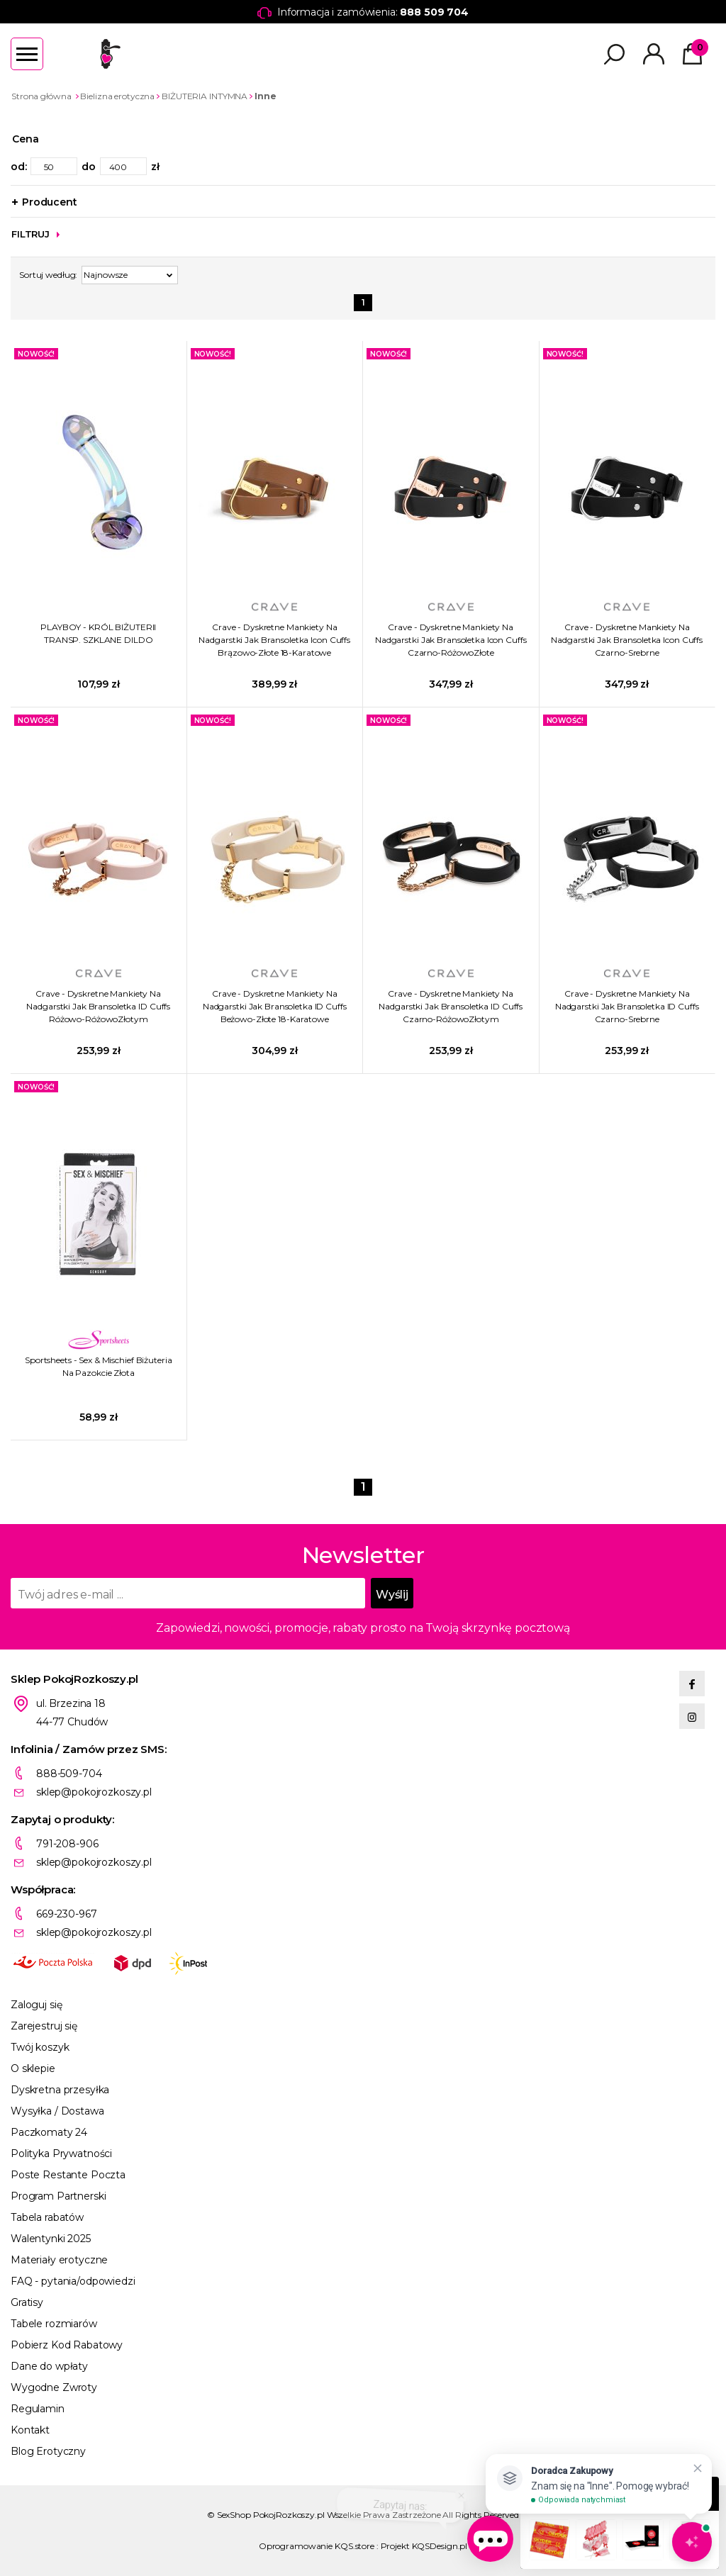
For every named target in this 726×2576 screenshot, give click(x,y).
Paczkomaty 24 (49, 2132)
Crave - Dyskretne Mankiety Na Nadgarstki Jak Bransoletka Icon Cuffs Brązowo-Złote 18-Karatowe (274, 640)
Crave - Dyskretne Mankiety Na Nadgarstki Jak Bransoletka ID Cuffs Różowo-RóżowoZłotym (98, 1006)
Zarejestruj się (44, 2026)
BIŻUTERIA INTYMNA (204, 96)
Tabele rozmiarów (54, 2323)
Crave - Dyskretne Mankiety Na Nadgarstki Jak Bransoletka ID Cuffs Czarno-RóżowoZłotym (451, 1006)
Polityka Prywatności (61, 2153)
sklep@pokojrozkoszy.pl (94, 1792)
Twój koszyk (40, 2047)
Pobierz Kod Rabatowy (67, 2345)
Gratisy (27, 2302)
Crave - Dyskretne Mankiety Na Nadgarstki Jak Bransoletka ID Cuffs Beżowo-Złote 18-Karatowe (275, 1006)
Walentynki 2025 (51, 2238)
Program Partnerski (58, 2196)
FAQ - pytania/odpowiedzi (73, 2281)
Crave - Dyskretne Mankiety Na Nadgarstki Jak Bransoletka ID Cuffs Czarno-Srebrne (627, 1006)
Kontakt (30, 2430)
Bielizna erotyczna (117, 96)
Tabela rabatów (47, 2217)
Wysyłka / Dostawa (57, 2111)
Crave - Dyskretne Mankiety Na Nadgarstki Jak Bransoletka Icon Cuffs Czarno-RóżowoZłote (451, 640)
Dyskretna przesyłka (60, 2089)
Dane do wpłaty (49, 2366)
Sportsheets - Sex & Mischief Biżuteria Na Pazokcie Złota (98, 1366)
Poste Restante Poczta (68, 2174)
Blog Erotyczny (48, 2451)
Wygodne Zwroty (54, 2387)
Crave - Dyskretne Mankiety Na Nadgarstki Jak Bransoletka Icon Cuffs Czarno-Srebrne (627, 640)
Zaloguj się (36, 2004)
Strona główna (41, 96)
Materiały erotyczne (59, 2259)
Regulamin (38, 2408)
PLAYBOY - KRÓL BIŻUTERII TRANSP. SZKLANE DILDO (98, 633)
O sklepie (33, 2068)
